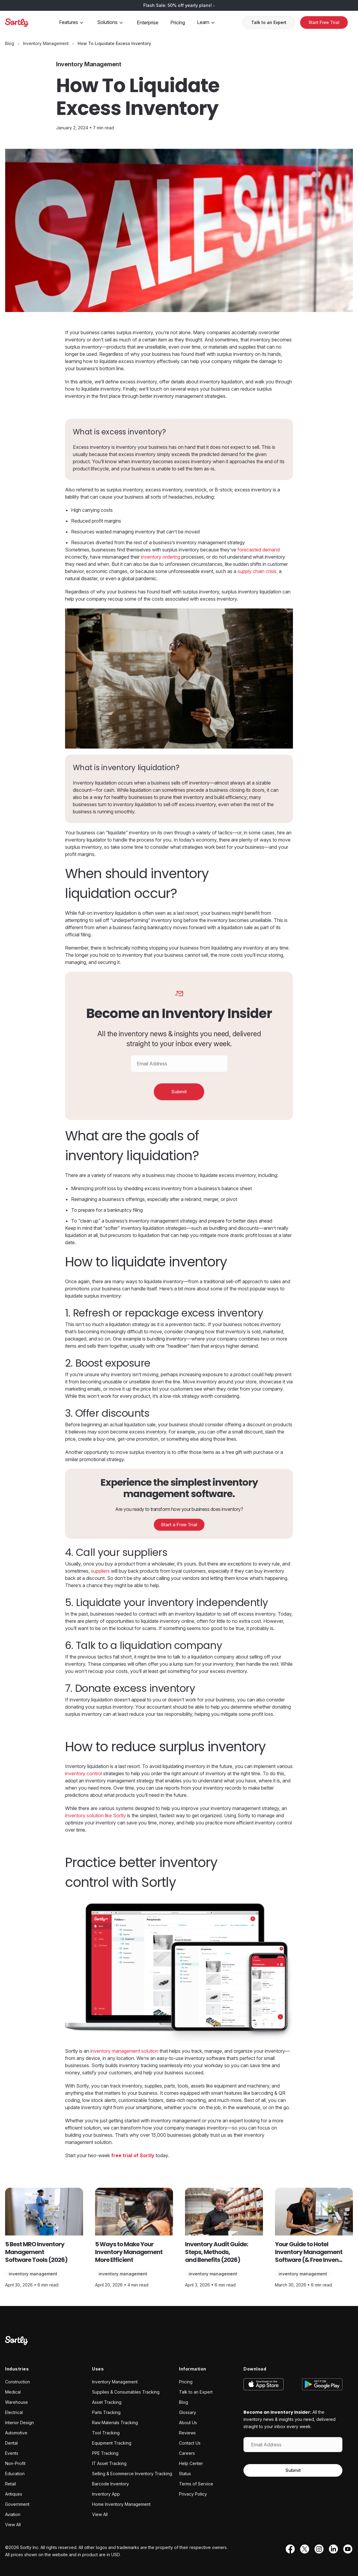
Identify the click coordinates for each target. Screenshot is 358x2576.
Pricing (177, 23)
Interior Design (19, 2422)
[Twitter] (303, 2549)
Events (11, 2453)
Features (72, 22)
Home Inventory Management (121, 2504)
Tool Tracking (106, 2432)
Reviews (187, 2432)
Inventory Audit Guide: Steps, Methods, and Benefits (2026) (216, 2252)
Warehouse (16, 2402)
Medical (13, 2391)
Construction (17, 2381)
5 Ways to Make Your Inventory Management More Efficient (129, 2252)
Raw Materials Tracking (115, 2422)
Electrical (14, 2412)
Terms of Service (196, 2483)
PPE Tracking (105, 2453)
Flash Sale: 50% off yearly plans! (178, 5)
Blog (183, 2402)
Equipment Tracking (111, 2442)
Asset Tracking (106, 2402)
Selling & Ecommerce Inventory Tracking (132, 2473)
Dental (11, 2442)
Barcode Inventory (110, 2483)
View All (13, 2524)
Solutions (111, 22)
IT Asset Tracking (109, 2463)
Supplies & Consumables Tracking (126, 2391)
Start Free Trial (324, 22)
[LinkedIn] (332, 2549)
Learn (206, 22)
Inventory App (106, 2493)
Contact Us (190, 2442)
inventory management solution (124, 2051)
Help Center (191, 2463)
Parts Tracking (106, 2412)
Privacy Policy (193, 2493)
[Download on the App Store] (268, 2384)
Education (15, 2473)
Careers (187, 2453)
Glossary (187, 2412)
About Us (188, 2422)
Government (17, 2504)
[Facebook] (288, 2549)
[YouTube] (346, 2549)
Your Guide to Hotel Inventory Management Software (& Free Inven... (308, 2252)
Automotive (16, 2432)
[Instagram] (317, 2549)
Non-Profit (15, 2463)
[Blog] (9, 43)
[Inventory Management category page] (46, 43)
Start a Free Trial (179, 1524)
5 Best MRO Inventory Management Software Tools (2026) (36, 2252)
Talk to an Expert (268, 22)
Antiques (13, 2493)
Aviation (12, 2514)
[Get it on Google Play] (317, 2384)
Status (185, 2473)
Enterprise (147, 23)
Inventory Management (33, 2273)
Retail (10, 2483)
